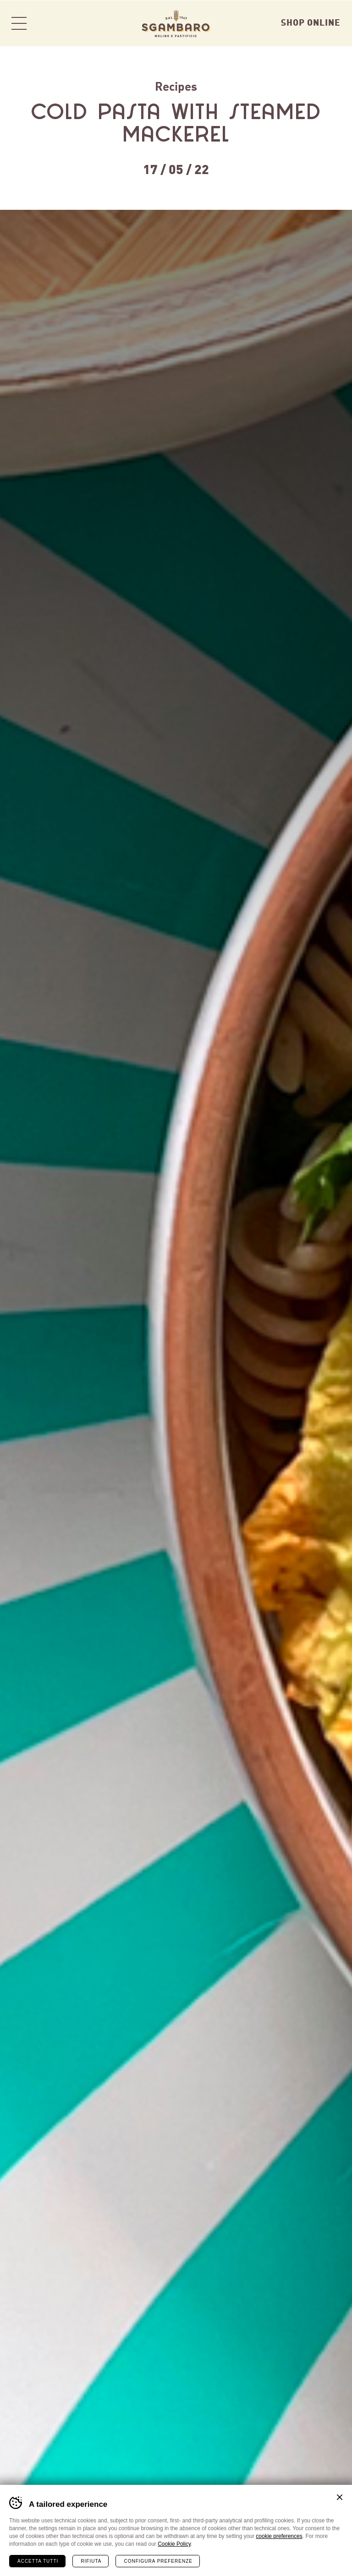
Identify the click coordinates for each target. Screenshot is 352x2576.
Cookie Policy (174, 2543)
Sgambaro (176, 23)
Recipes (176, 85)
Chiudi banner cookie (339, 2497)
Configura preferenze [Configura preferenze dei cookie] (158, 2560)
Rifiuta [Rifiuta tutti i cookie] (91, 2560)
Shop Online (311, 21)
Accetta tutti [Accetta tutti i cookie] (37, 2560)
